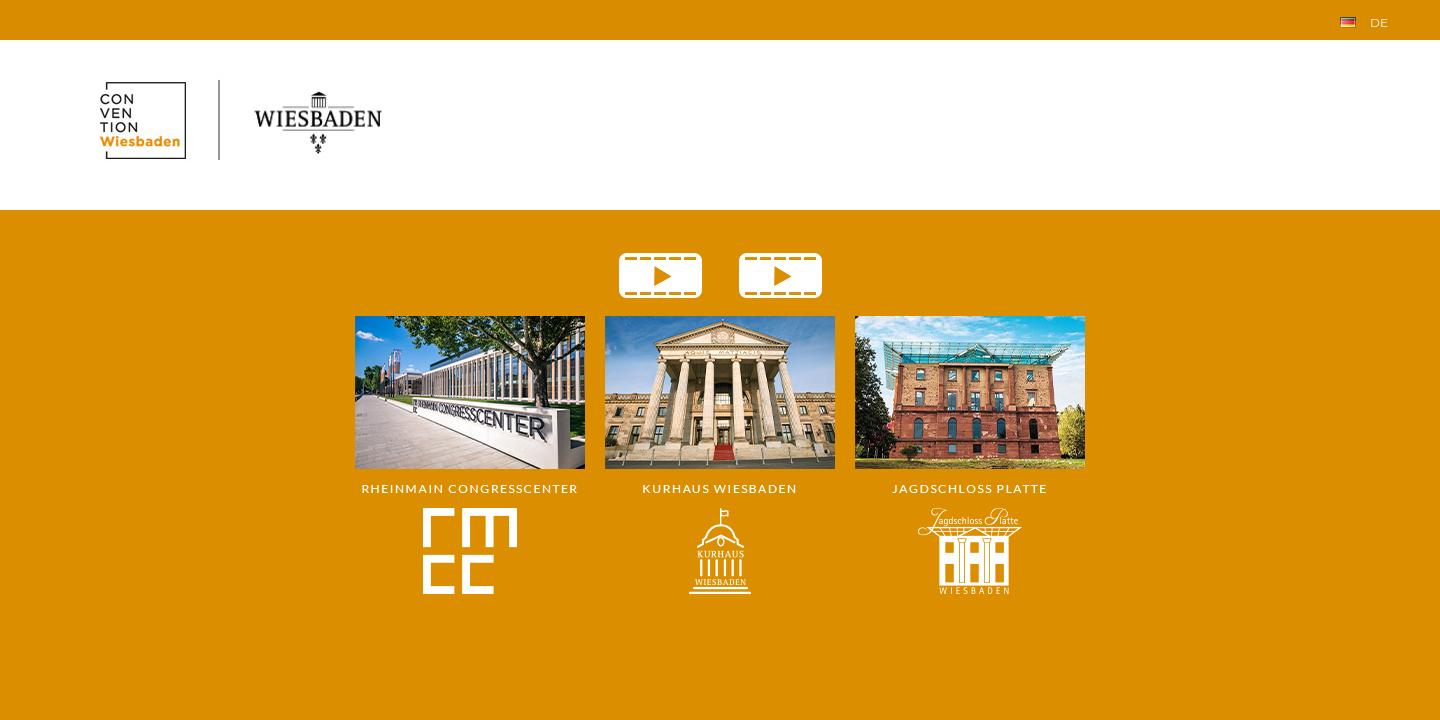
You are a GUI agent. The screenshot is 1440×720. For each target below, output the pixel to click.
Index (36, 17)
